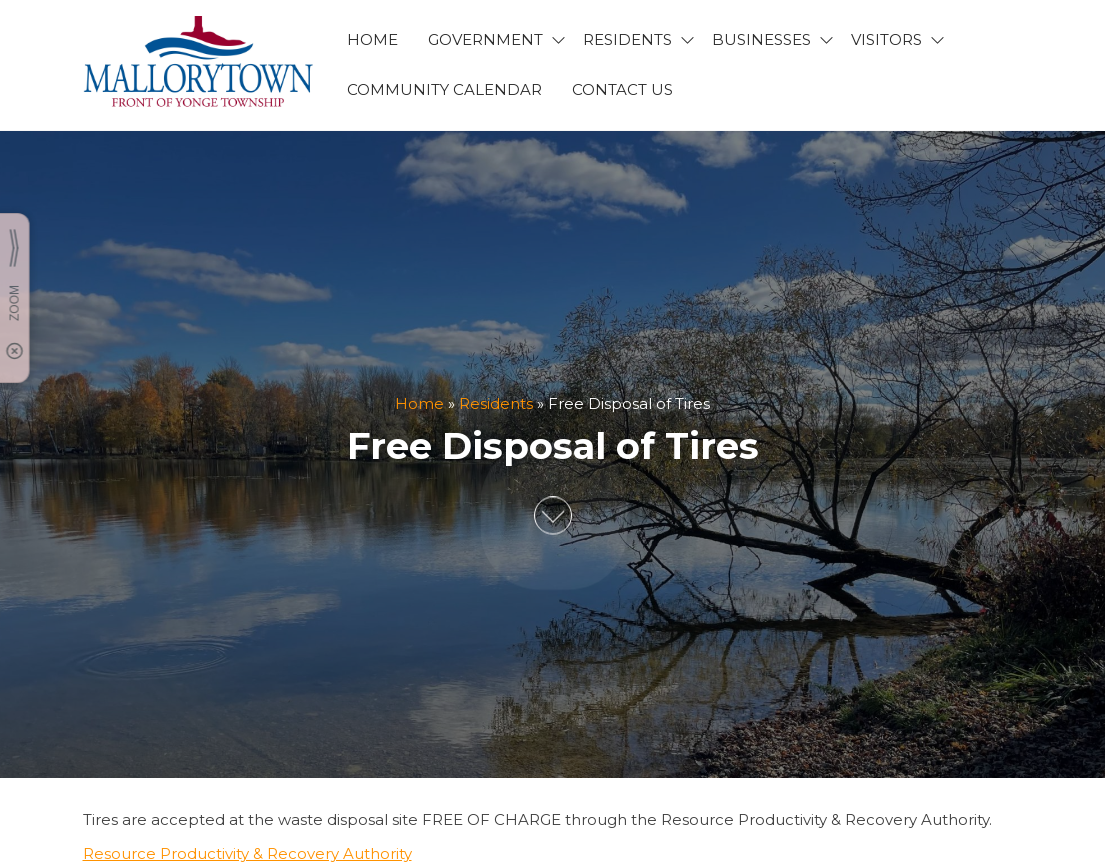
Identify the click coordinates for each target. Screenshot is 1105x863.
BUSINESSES (761, 39)
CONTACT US (622, 89)
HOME (372, 39)
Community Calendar (444, 89)
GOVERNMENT (485, 39)
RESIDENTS (627, 39)
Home (419, 403)
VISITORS (886, 39)
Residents (496, 403)
